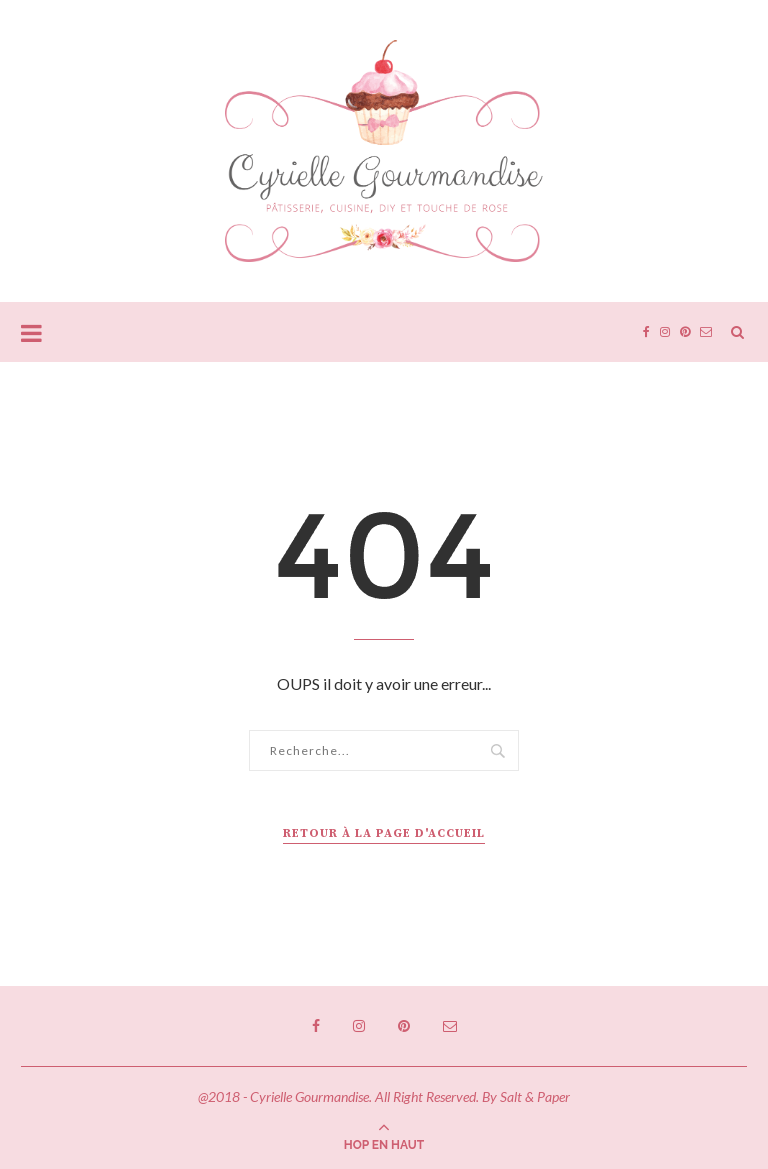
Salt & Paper (535, 1096)
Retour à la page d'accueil (384, 833)
